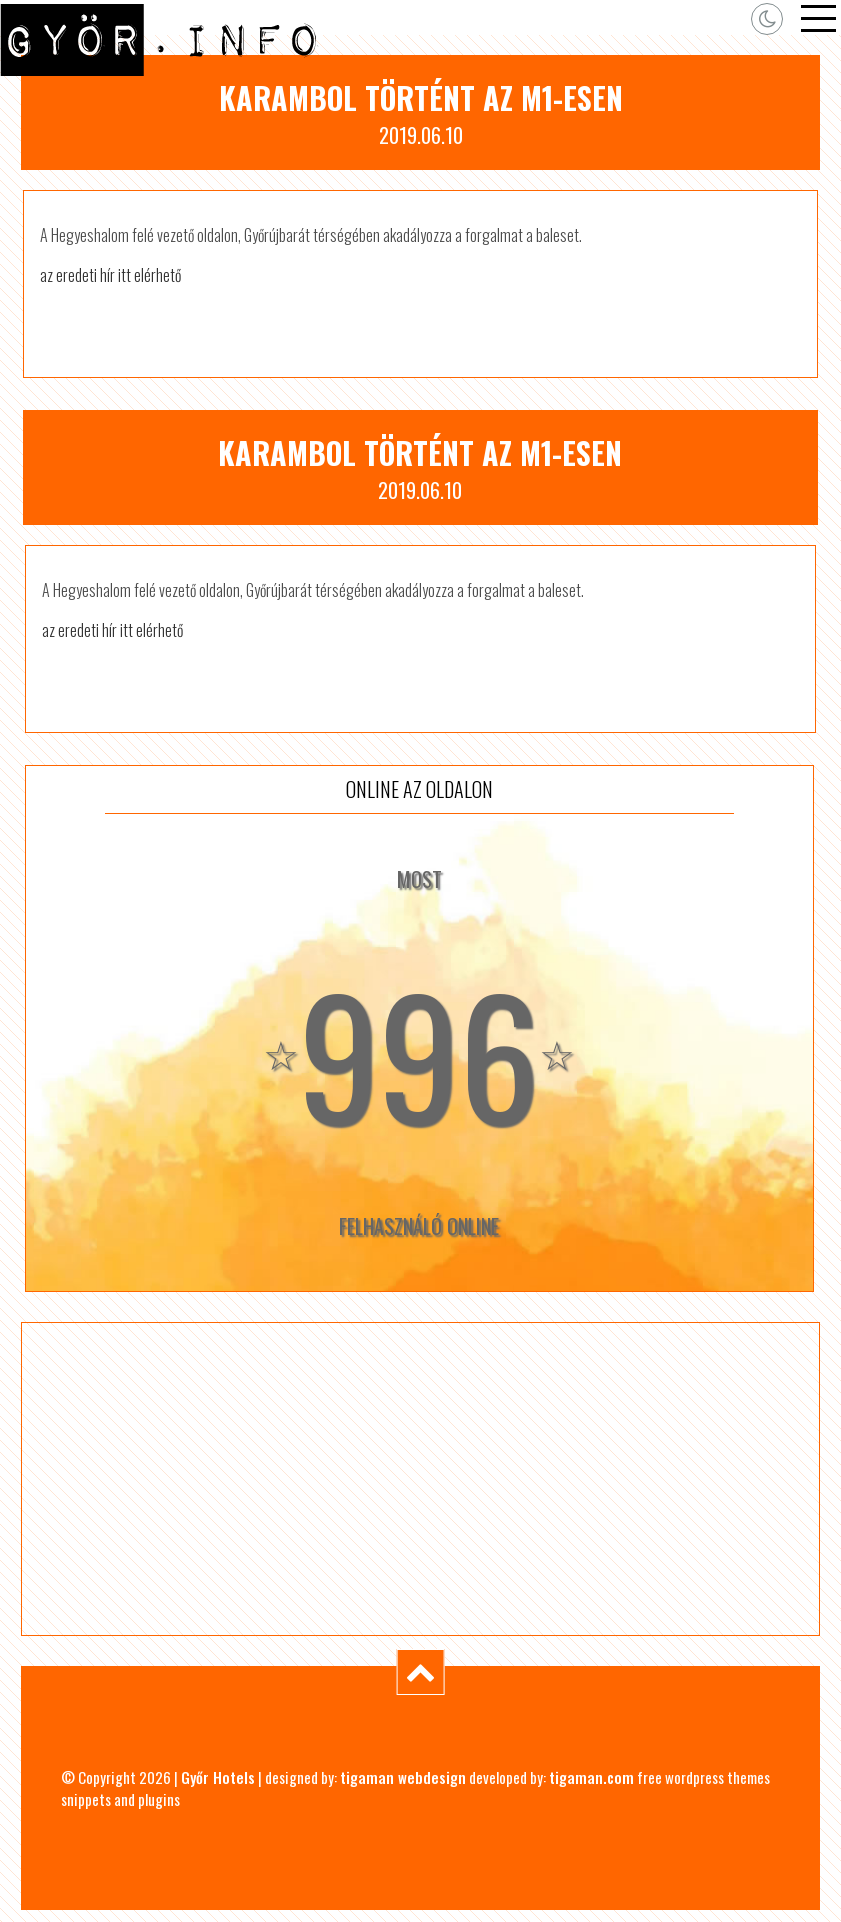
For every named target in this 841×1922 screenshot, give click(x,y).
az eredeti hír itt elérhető (110, 275)
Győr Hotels (218, 1777)
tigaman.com (591, 1777)
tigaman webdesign (403, 1777)
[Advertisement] (420, 1479)
